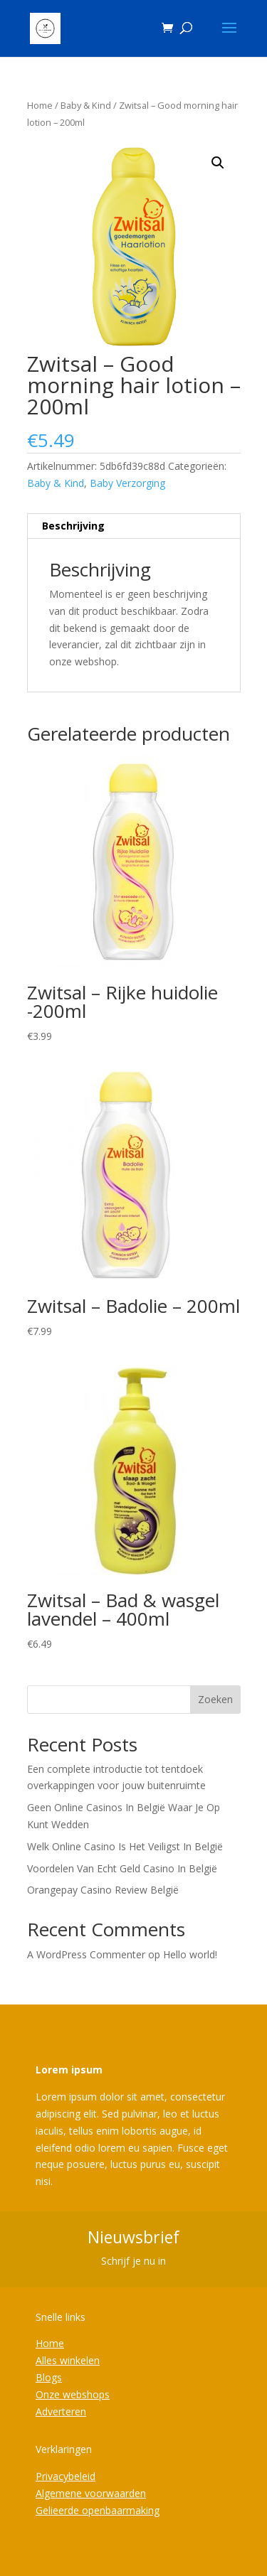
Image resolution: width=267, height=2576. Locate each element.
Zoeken (215, 1699)
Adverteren (61, 2411)
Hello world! (190, 1954)
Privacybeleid (65, 2476)
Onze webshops (73, 2394)
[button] (218, 163)
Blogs (49, 2377)
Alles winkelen (68, 2360)
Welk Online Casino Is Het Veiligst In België (125, 1846)
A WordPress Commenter (86, 1954)
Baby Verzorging (127, 483)
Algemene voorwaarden (91, 2493)
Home (40, 105)
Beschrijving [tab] (73, 525)
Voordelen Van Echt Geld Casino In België (122, 1868)
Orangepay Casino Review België (103, 1889)
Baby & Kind (86, 105)
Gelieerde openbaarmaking (97, 2510)
